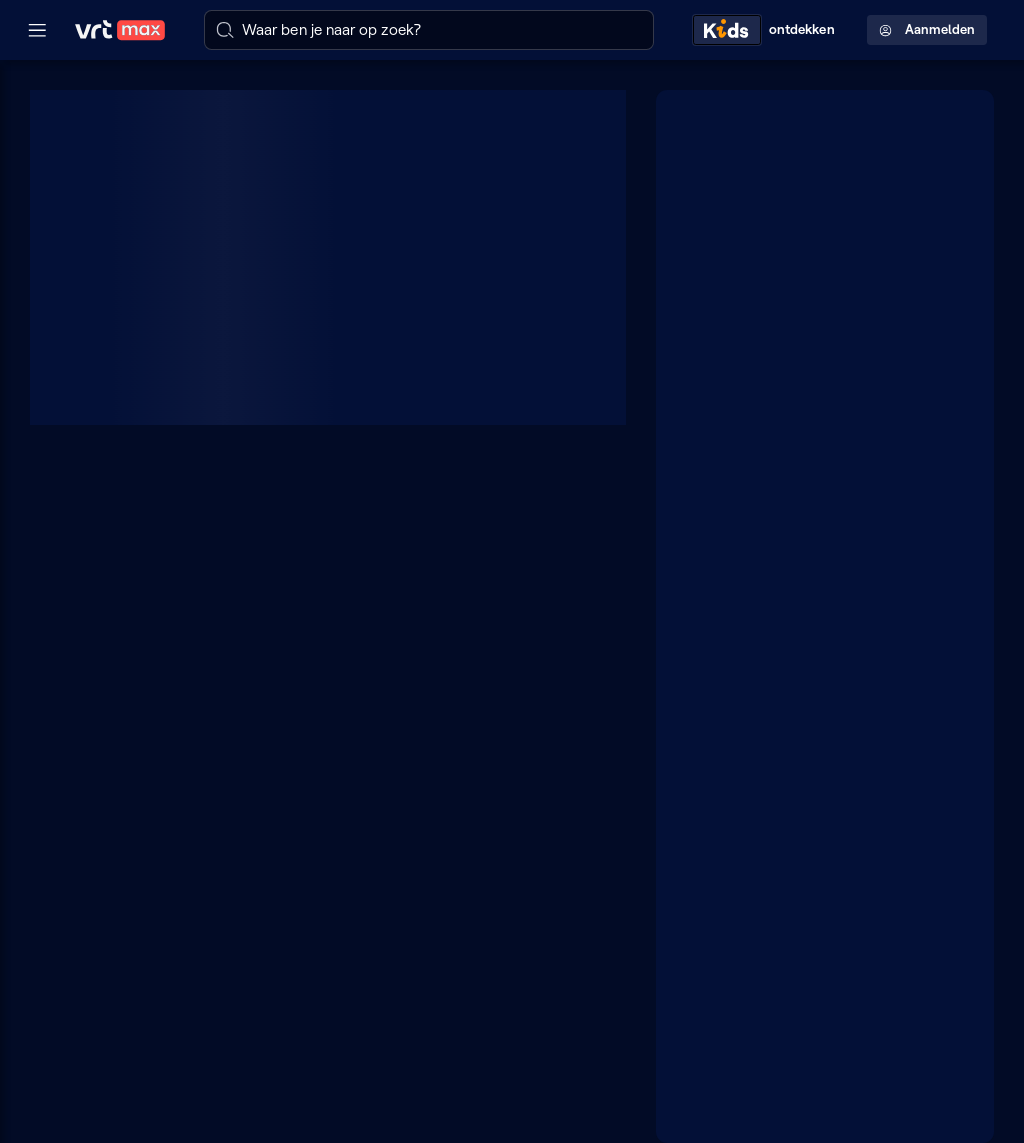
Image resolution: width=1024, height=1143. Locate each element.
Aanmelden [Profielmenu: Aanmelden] (927, 29)
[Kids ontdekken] (768, 29)
